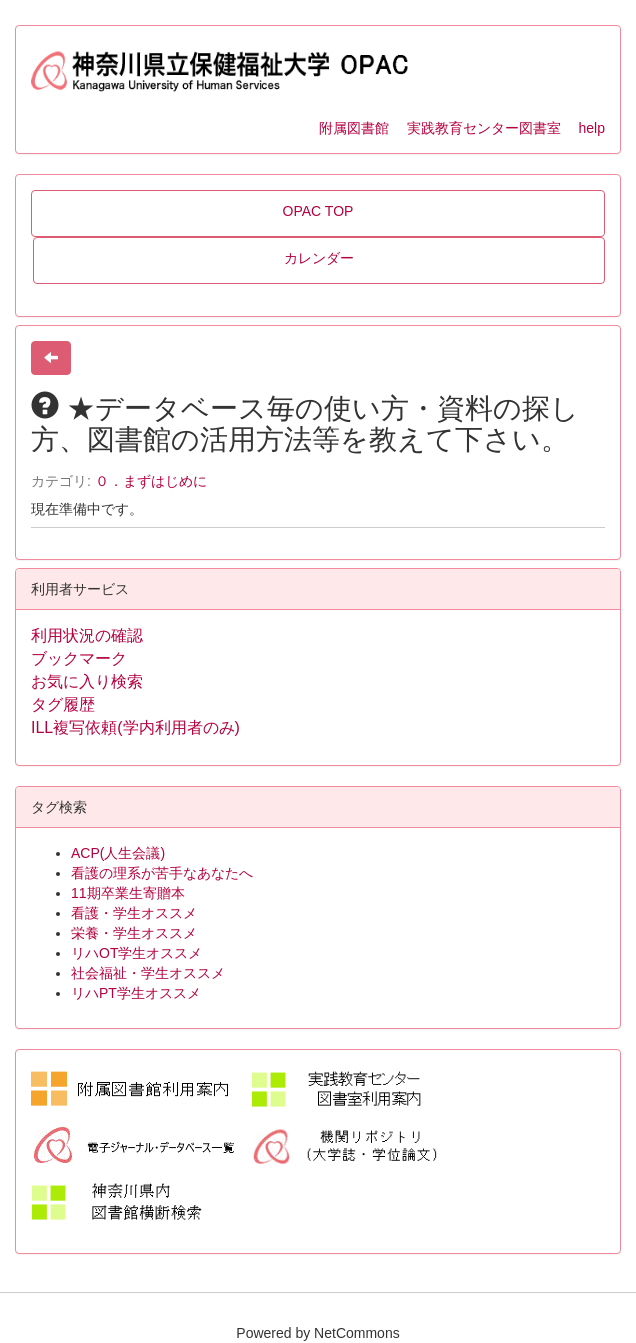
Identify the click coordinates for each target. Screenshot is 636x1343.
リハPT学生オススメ (136, 993)
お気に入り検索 (87, 681)
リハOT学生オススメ (136, 953)
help (592, 128)
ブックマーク (79, 658)
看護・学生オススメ (134, 913)
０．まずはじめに (151, 481)
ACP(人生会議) (118, 853)
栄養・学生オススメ (134, 933)
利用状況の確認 (87, 635)
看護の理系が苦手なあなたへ (162, 873)
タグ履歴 (63, 704)
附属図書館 (354, 128)
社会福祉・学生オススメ (148, 973)
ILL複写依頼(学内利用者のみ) (135, 727)
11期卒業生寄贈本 (128, 893)
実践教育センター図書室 (484, 128)
